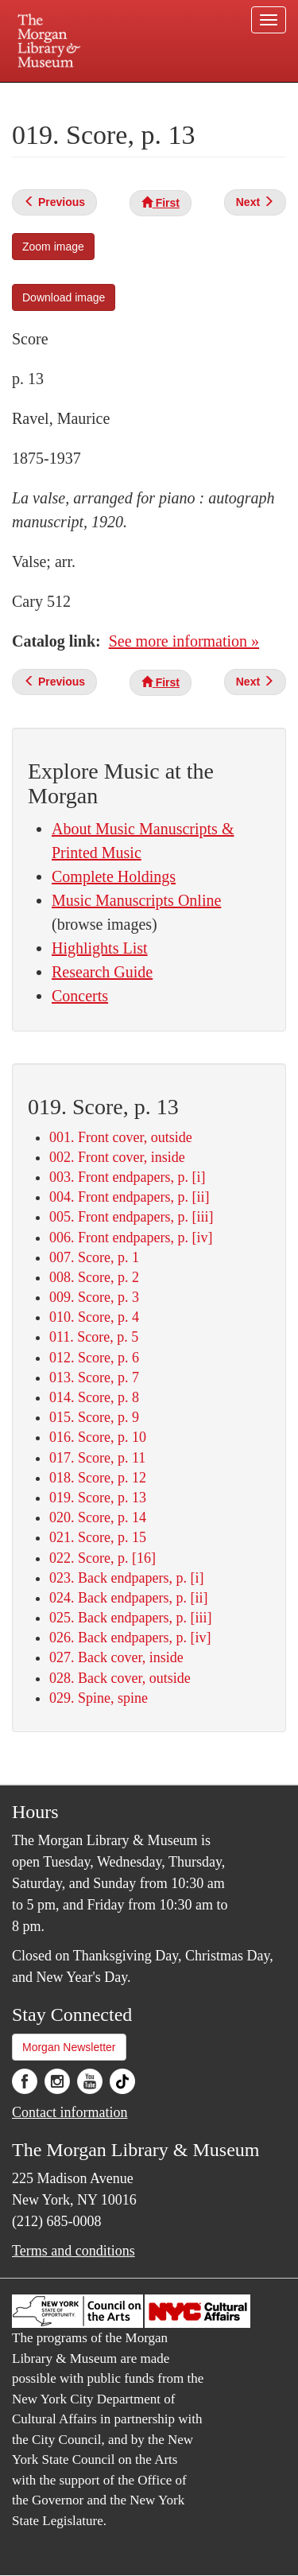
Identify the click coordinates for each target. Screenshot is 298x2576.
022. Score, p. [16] (102, 1558)
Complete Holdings (114, 876)
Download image (63, 297)
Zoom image (53, 246)
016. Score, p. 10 (97, 1437)
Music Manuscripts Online (136, 900)
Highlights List (100, 948)
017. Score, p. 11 (97, 1458)
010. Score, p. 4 (94, 1317)
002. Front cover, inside (117, 1157)
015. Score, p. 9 (94, 1417)
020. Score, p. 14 (97, 1517)
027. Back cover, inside (116, 1657)
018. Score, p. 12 (97, 1478)
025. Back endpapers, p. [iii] (130, 1618)
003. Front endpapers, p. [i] (127, 1177)
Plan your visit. (42, 93)
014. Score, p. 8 (94, 1397)
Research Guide (102, 972)
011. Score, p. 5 (93, 1337)
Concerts (80, 995)
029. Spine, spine (98, 1698)
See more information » (184, 641)
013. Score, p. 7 (94, 1377)
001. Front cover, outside (120, 1137)
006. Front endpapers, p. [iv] (130, 1237)
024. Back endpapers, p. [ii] (128, 1598)
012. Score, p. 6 (94, 1358)
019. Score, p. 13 (97, 1498)
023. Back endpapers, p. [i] (126, 1578)
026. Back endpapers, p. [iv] (130, 1637)
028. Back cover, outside (120, 1678)
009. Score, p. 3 (94, 1297)
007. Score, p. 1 (94, 1257)
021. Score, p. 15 (97, 1537)
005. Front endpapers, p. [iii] (131, 1217)
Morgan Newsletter (69, 2047)
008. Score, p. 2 (94, 1277)
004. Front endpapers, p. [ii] (129, 1197)
